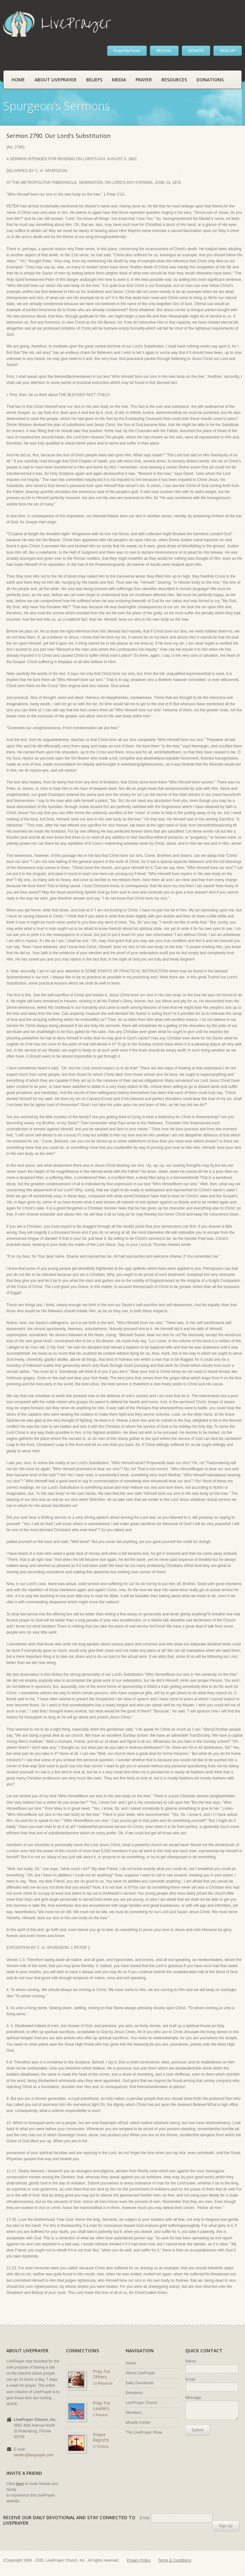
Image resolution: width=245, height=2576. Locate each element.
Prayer (144, 80)
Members (134, 2412)
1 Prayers (100, 2415)
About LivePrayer (55, 80)
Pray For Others (101, 2374)
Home (18, 80)
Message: (193, 2397)
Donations (210, 80)
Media (119, 80)
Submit (198, 2430)
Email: (190, 2379)
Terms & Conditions (174, 2560)
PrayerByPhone (127, 51)
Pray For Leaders (101, 2406)
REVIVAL (164, 51)
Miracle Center (138, 2422)
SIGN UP (227, 51)
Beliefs (94, 80)
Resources (174, 80)
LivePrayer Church (141, 2402)
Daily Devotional (139, 2383)
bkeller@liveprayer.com (34, 2455)
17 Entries (101, 2446)
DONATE (196, 51)
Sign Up (226, 2526)
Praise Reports (101, 2437)
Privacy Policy (139, 2560)
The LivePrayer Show (144, 2432)
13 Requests (103, 2383)
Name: (191, 2361)
